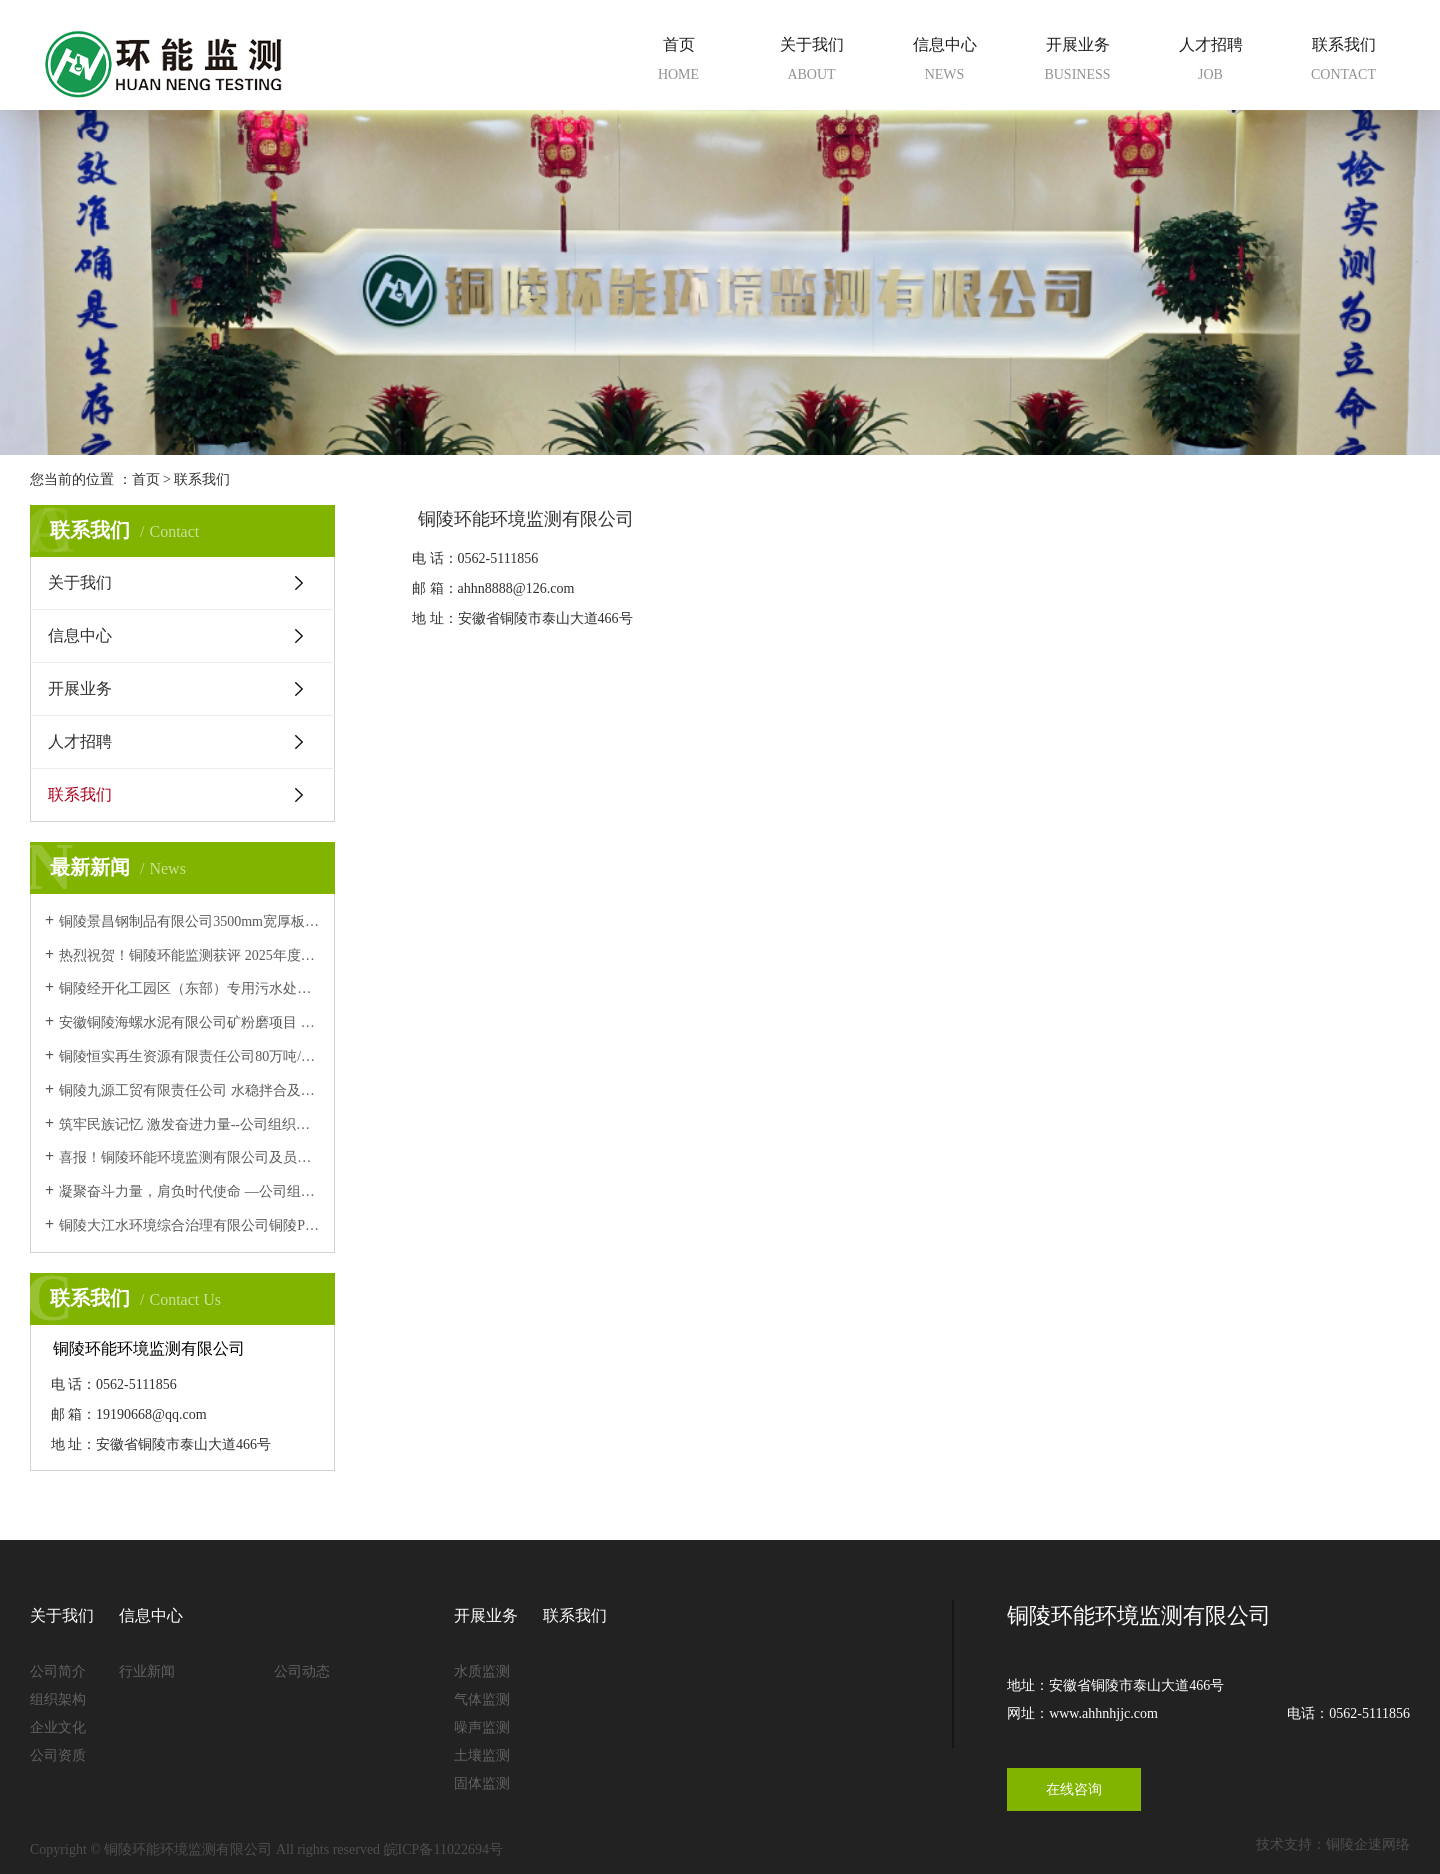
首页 (678, 63)
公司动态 (302, 1671)
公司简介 (58, 1671)
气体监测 (482, 1699)
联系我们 (1343, 63)
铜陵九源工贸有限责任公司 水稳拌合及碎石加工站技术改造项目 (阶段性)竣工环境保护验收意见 (189, 1090)
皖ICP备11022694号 (443, 1849)
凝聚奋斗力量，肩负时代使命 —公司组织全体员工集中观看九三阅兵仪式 (189, 1191)
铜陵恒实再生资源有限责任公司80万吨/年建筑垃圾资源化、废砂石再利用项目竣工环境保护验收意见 (189, 1056)
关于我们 (811, 63)
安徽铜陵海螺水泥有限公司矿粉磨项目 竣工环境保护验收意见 (189, 1022)
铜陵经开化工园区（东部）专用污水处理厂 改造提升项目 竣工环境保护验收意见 (189, 988)
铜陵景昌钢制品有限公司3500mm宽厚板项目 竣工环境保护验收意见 (189, 921)
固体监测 (482, 1783)
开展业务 (1077, 63)
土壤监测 (482, 1755)
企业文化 (58, 1727)
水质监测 (482, 1671)
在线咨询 (1074, 1789)
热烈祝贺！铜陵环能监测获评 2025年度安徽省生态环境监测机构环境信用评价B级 (189, 955)
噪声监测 (482, 1727)
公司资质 (58, 1755)
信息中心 (944, 63)
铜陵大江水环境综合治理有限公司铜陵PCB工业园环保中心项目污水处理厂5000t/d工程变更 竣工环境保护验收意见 (189, 1225)
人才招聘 (1210, 63)
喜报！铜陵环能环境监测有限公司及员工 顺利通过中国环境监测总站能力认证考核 (189, 1157)
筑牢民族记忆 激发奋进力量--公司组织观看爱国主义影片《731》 (189, 1124)
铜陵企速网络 (1368, 1844)
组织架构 (58, 1699)
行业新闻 (147, 1671)
